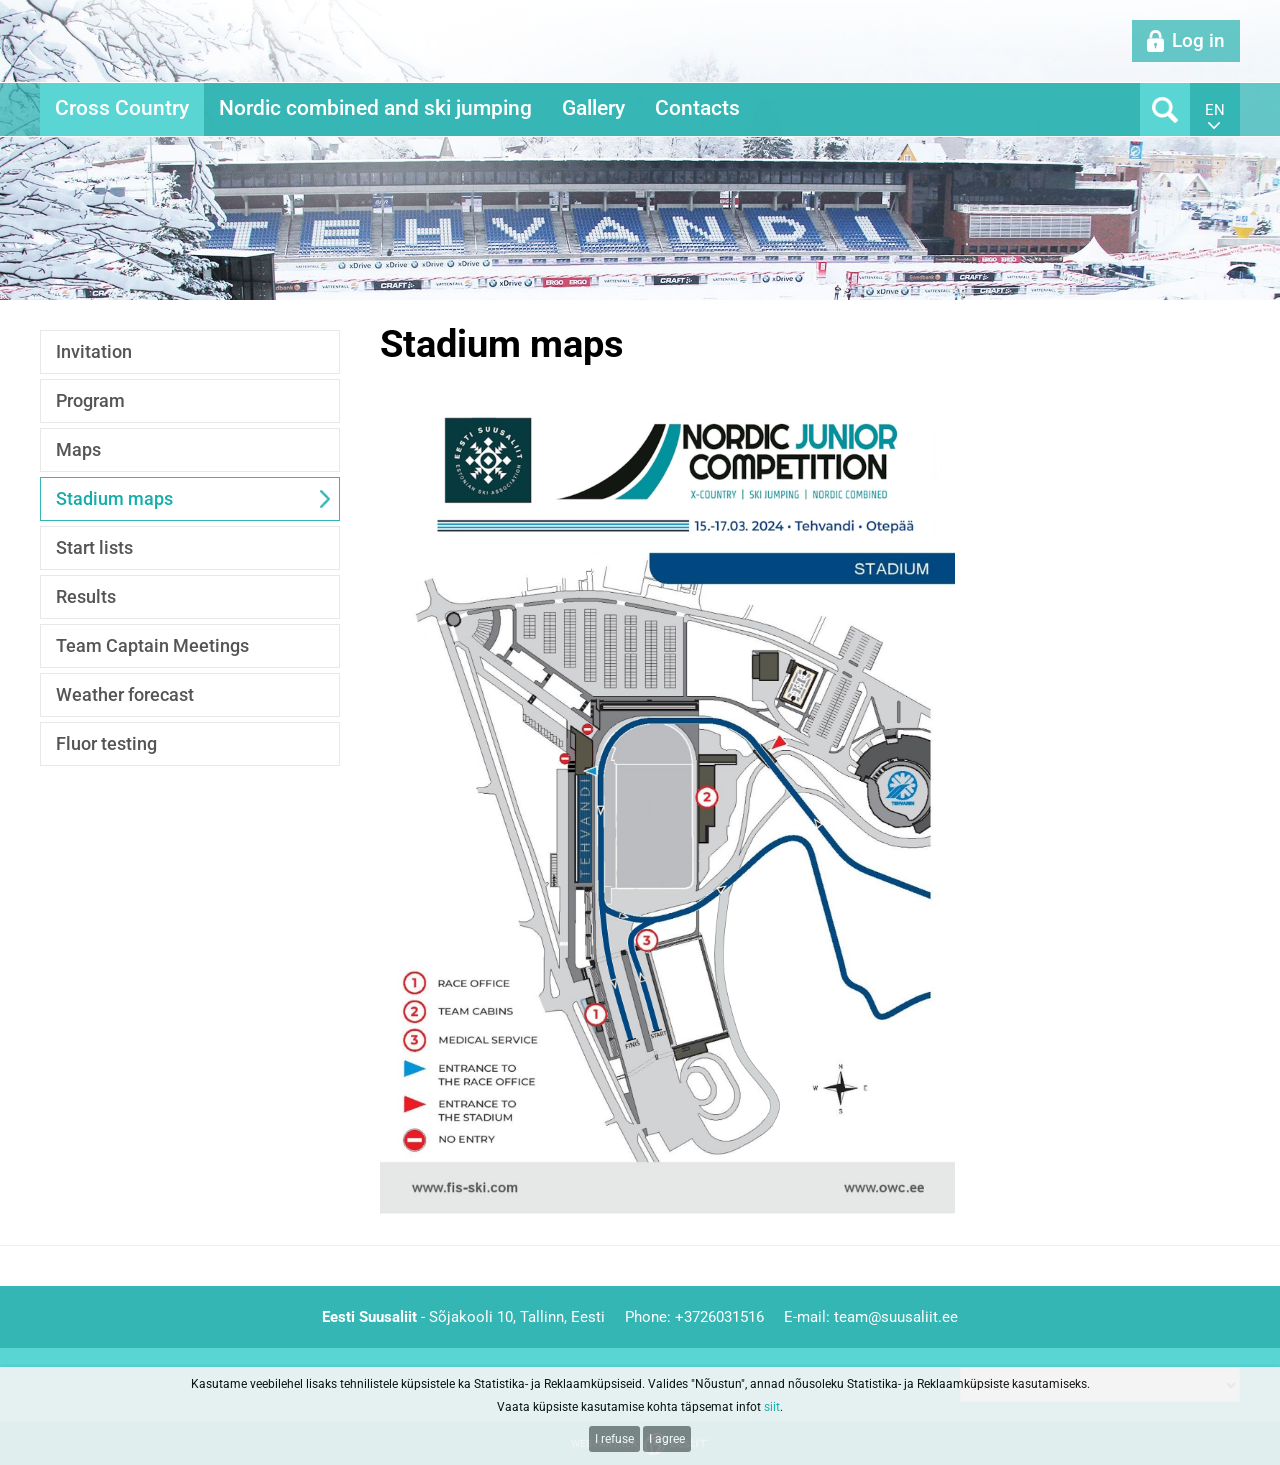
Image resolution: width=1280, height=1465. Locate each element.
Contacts (697, 108)
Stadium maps (114, 498)
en (1215, 110)
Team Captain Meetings (152, 645)
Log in (1198, 40)
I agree (667, 1439)
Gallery (593, 108)
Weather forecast (125, 694)
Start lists (94, 547)
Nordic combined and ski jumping (375, 108)
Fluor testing (106, 743)
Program (90, 400)
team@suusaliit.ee (896, 1317)
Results (86, 596)
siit (772, 1407)
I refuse (614, 1439)
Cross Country (122, 108)
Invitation (94, 351)
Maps (78, 449)
